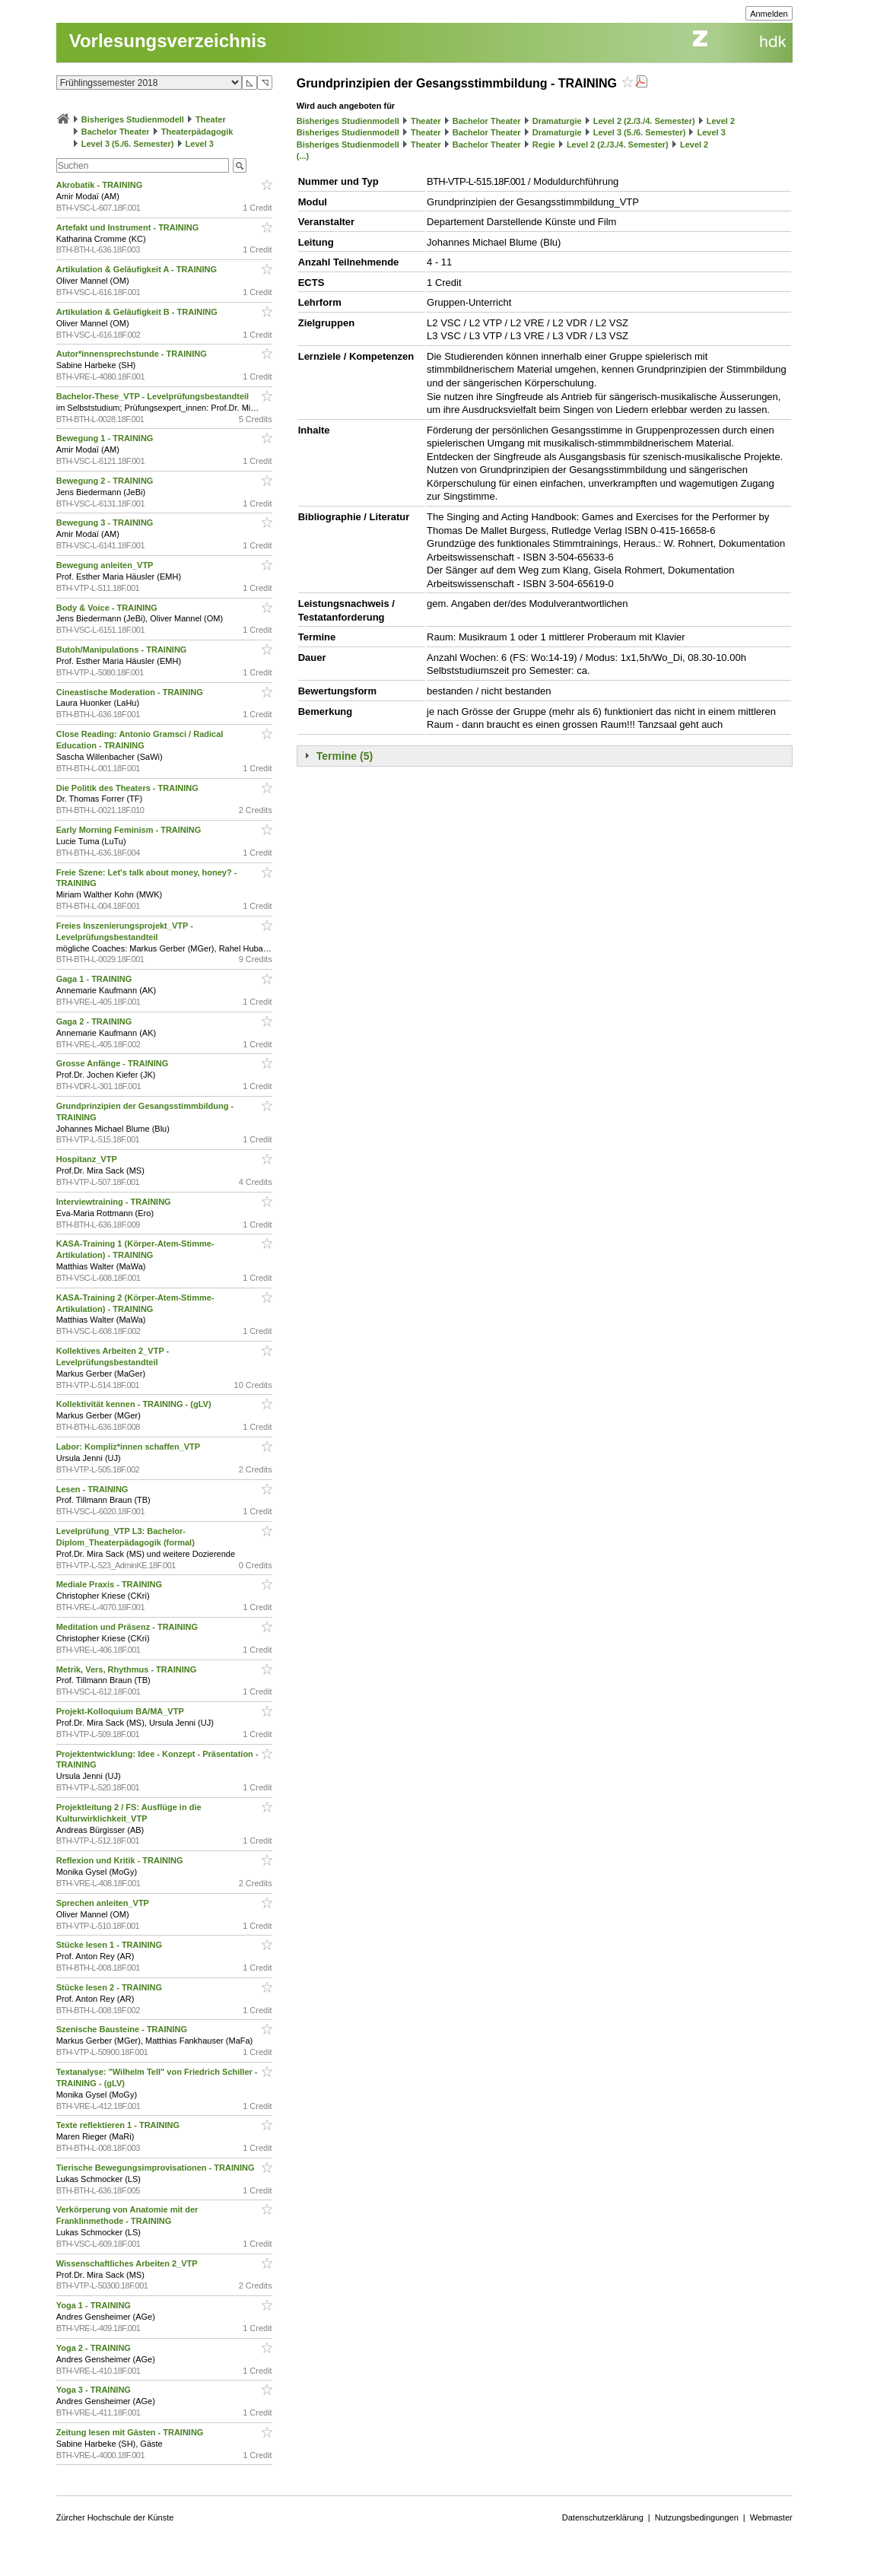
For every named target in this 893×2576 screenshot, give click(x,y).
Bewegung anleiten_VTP (106, 565)
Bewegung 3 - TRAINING (106, 522)
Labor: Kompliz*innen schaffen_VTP (129, 1446)
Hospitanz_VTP (87, 1159)
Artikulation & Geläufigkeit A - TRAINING (137, 269)
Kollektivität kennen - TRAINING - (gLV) (135, 1404)
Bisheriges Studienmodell (132, 119)
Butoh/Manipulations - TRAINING (122, 649)
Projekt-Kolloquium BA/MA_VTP (121, 1711)
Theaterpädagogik (197, 131)
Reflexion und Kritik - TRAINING (121, 1860)
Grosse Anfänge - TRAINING (113, 1063)
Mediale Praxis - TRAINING (110, 1584)
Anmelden (769, 13)
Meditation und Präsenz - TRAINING (128, 1626)
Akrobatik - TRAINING (100, 184)
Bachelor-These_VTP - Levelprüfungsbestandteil (154, 396)
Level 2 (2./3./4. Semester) (644, 120)
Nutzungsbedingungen (697, 2517)
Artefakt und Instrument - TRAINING (129, 227)
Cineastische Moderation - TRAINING (130, 692)
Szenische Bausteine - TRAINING (122, 2029)
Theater (210, 119)
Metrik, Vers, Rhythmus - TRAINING (127, 1669)
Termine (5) (344, 756)
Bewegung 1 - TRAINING (106, 438)
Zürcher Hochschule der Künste (115, 2517)
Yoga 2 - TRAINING (94, 2347)
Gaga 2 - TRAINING (95, 1021)
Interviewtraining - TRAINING (114, 1201)
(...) (303, 155)
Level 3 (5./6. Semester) (127, 143)
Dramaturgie (557, 120)
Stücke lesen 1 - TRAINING (110, 1944)
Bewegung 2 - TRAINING (106, 480)
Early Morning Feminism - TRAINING (130, 829)
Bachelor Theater (115, 131)
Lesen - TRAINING (93, 1489)
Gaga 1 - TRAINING (95, 978)
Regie (543, 144)
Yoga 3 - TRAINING (94, 2389)
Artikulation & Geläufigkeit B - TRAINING (138, 311)
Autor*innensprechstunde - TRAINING (132, 353)
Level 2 (721, 120)
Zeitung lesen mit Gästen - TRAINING (131, 2432)
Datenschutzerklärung (603, 2517)
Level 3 (200, 143)
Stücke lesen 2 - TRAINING (110, 1987)
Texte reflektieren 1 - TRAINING (119, 2125)
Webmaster (771, 2517)
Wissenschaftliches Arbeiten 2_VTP (128, 2263)
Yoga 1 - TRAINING (94, 2305)
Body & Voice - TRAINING (108, 607)
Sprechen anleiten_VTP (103, 1902)
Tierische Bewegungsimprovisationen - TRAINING (156, 2167)
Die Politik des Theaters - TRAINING (128, 787)
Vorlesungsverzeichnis (168, 40)
